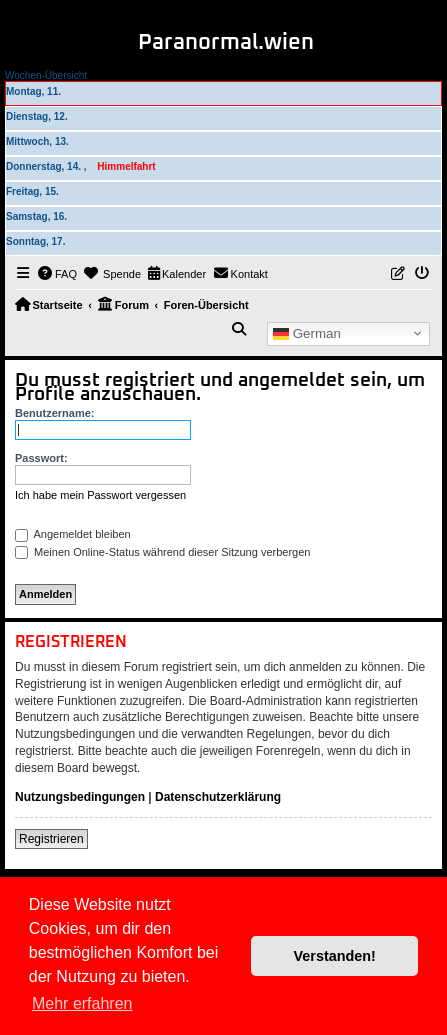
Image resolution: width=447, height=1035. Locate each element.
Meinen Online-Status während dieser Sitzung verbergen (162, 552)
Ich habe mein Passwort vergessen (100, 495)
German (307, 333)
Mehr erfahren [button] (82, 1003)
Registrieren (51, 839)
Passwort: (41, 458)
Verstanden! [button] (335, 956)
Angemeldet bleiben (73, 534)
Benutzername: (54, 413)
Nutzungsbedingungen (80, 797)
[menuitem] (58, 274)
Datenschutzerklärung (218, 797)
